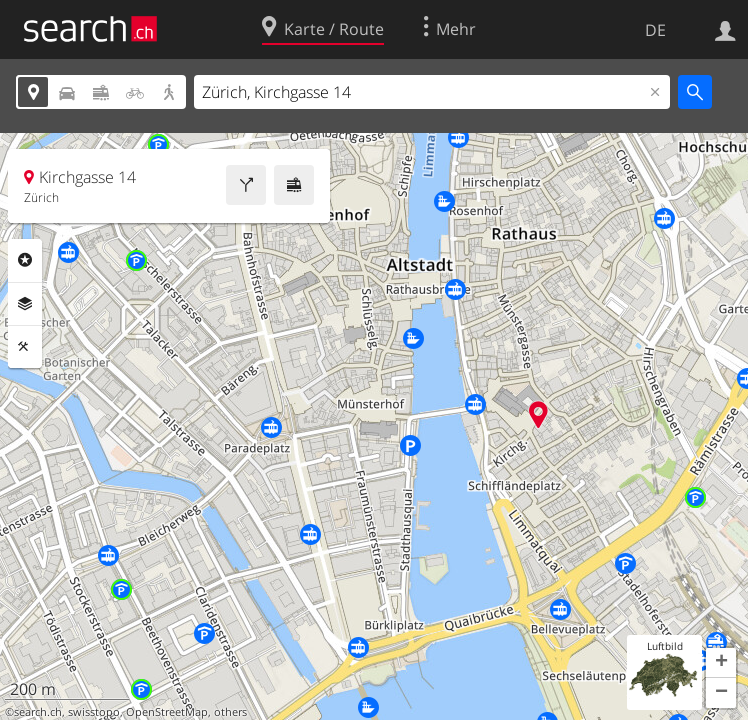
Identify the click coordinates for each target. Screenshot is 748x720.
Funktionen (25, 347)
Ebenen (25, 304)
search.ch (38, 712)
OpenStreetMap (167, 712)
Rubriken (25, 260)
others (230, 712)
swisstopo (94, 712)
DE (655, 30)
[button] (721, 663)
